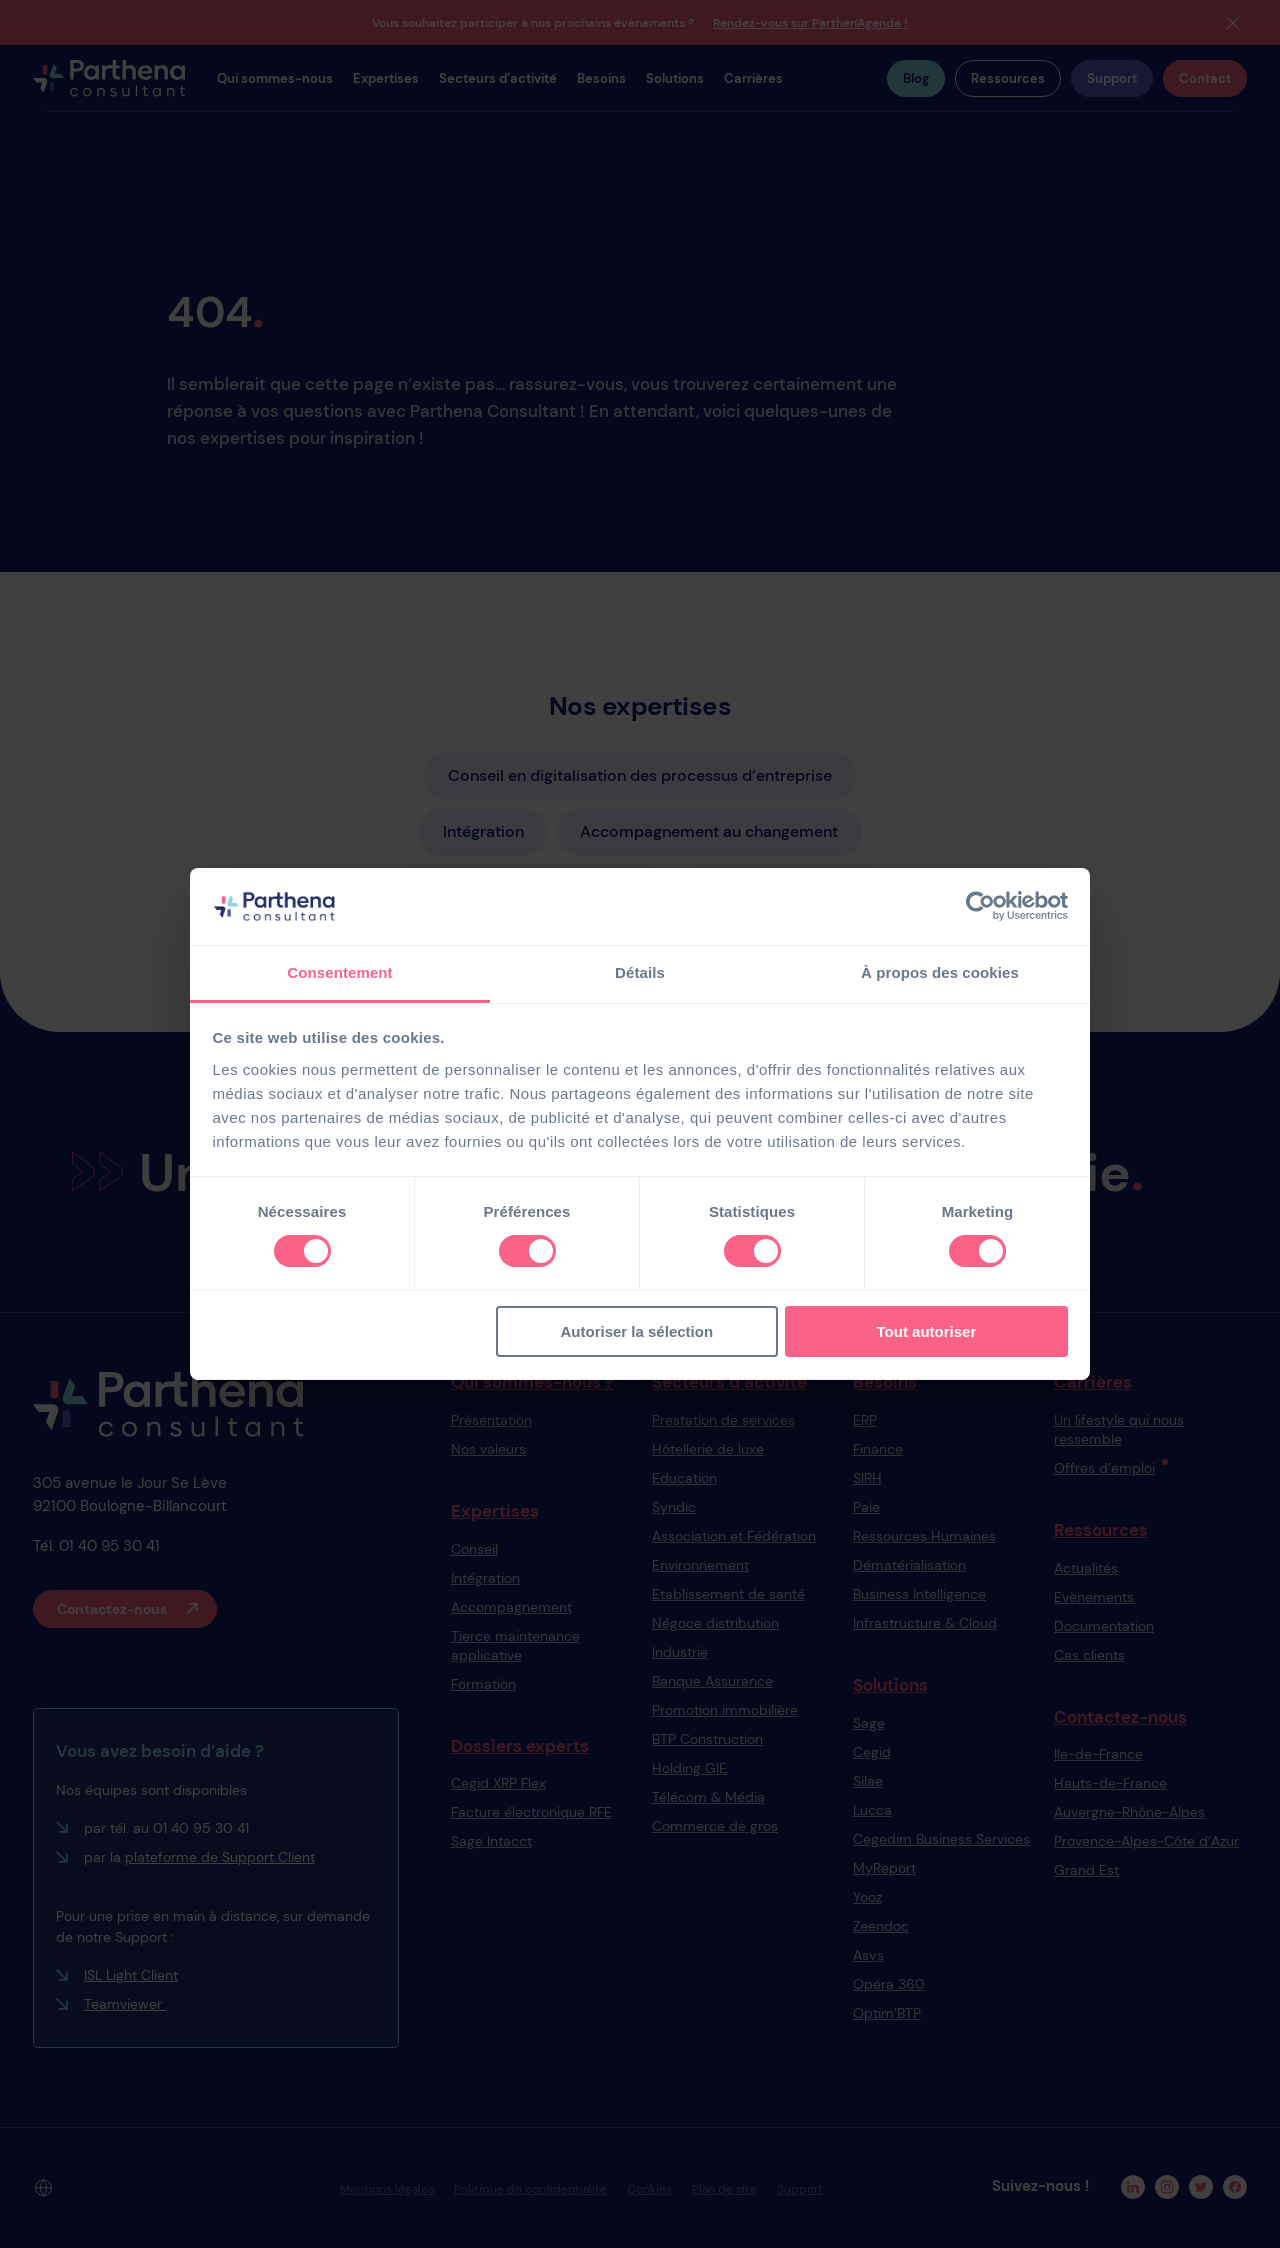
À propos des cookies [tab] (940, 972)
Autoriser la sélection (637, 1331)
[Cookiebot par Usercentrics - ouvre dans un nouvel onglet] (980, 906)
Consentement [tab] (339, 972)
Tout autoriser (927, 1331)
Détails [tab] (640, 972)
